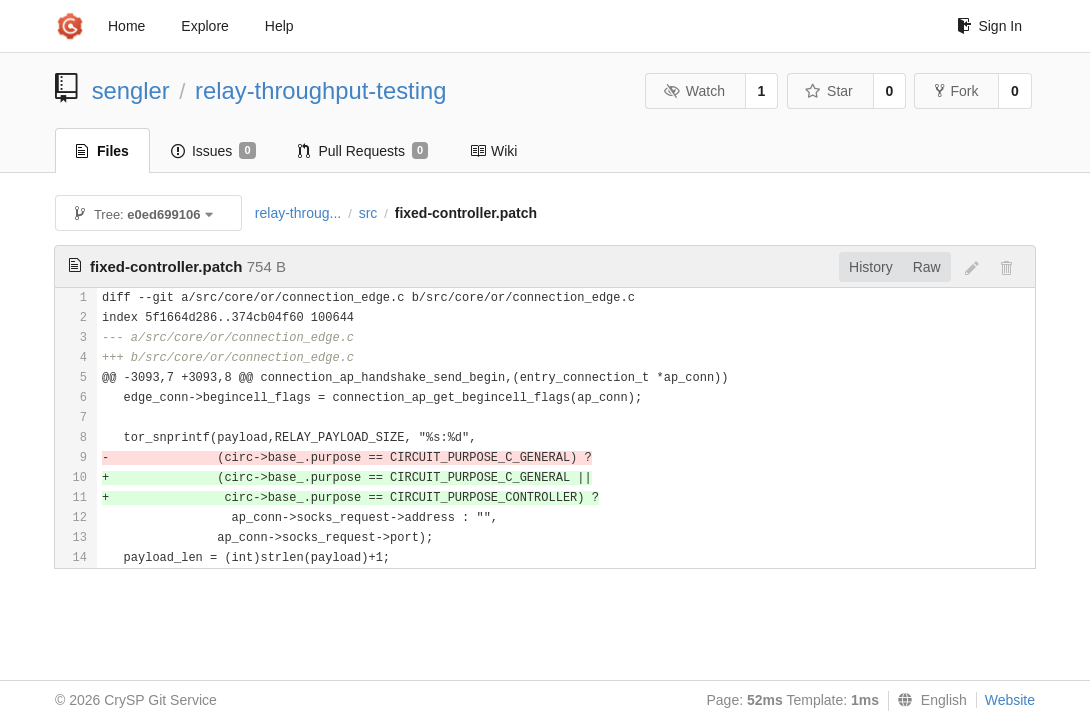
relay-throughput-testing (320, 90)
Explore (204, 26)
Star (829, 91)
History (871, 267)
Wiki (493, 151)
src (368, 213)
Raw (927, 267)
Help (279, 26)
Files (102, 151)
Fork (956, 91)
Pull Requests (363, 151)
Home (126, 26)
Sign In (989, 26)
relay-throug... (298, 213)
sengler (131, 90)
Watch (694, 91)
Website (1010, 700)
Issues (213, 151)
